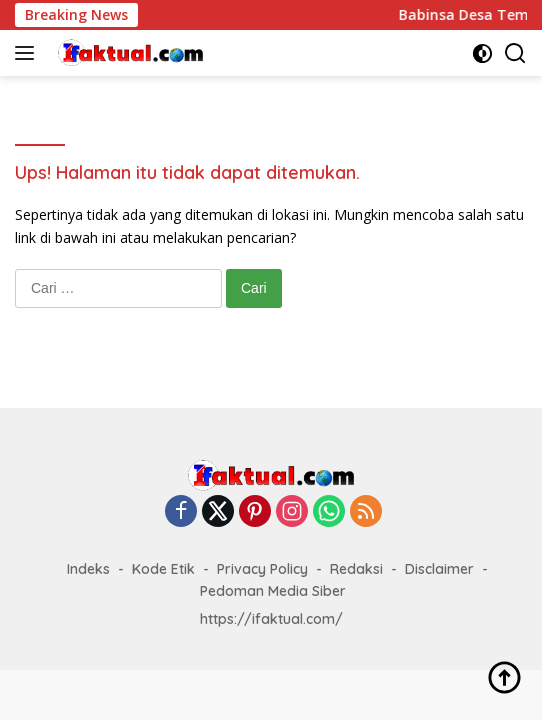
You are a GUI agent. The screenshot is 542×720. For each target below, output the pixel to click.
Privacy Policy (262, 569)
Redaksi (356, 569)
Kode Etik (163, 569)
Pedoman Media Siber (273, 591)
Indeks (88, 569)
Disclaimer (439, 569)
